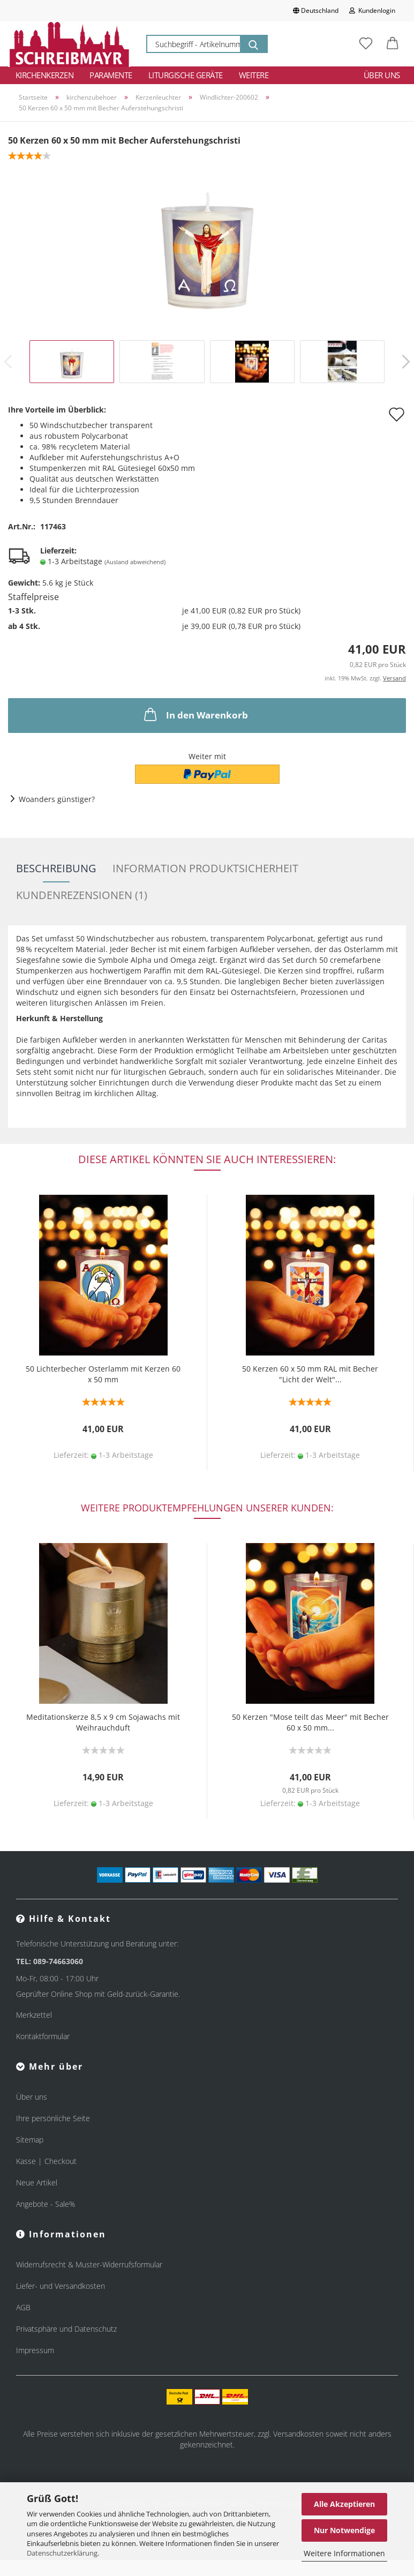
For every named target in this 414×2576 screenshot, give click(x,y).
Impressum (35, 2350)
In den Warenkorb (195, 714)
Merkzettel (34, 2015)
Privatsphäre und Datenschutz (66, 2329)
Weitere (254, 75)
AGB (23, 2307)
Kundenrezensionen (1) (81, 895)
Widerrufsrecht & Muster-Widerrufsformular (89, 2264)
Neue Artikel (36, 2182)
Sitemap (29, 2140)
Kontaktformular (43, 2036)
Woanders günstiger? (57, 799)
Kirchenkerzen (45, 75)
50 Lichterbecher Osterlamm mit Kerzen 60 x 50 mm (103, 1374)
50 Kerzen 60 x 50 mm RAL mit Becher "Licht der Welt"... (310, 1374)
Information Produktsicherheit (205, 868)
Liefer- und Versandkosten (60, 2286)
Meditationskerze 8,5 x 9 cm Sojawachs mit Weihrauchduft (103, 1722)
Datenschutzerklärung (62, 2553)
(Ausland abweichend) (134, 562)
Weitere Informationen (344, 2553)
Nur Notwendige (344, 2530)
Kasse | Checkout (46, 2161)
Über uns (382, 75)
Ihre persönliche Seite (53, 2118)
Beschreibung (56, 868)
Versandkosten (298, 2434)
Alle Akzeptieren (344, 2504)
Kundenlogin (372, 10)
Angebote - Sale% (45, 2204)
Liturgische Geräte (185, 75)
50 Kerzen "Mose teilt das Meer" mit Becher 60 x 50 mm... (310, 1722)
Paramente (110, 75)
